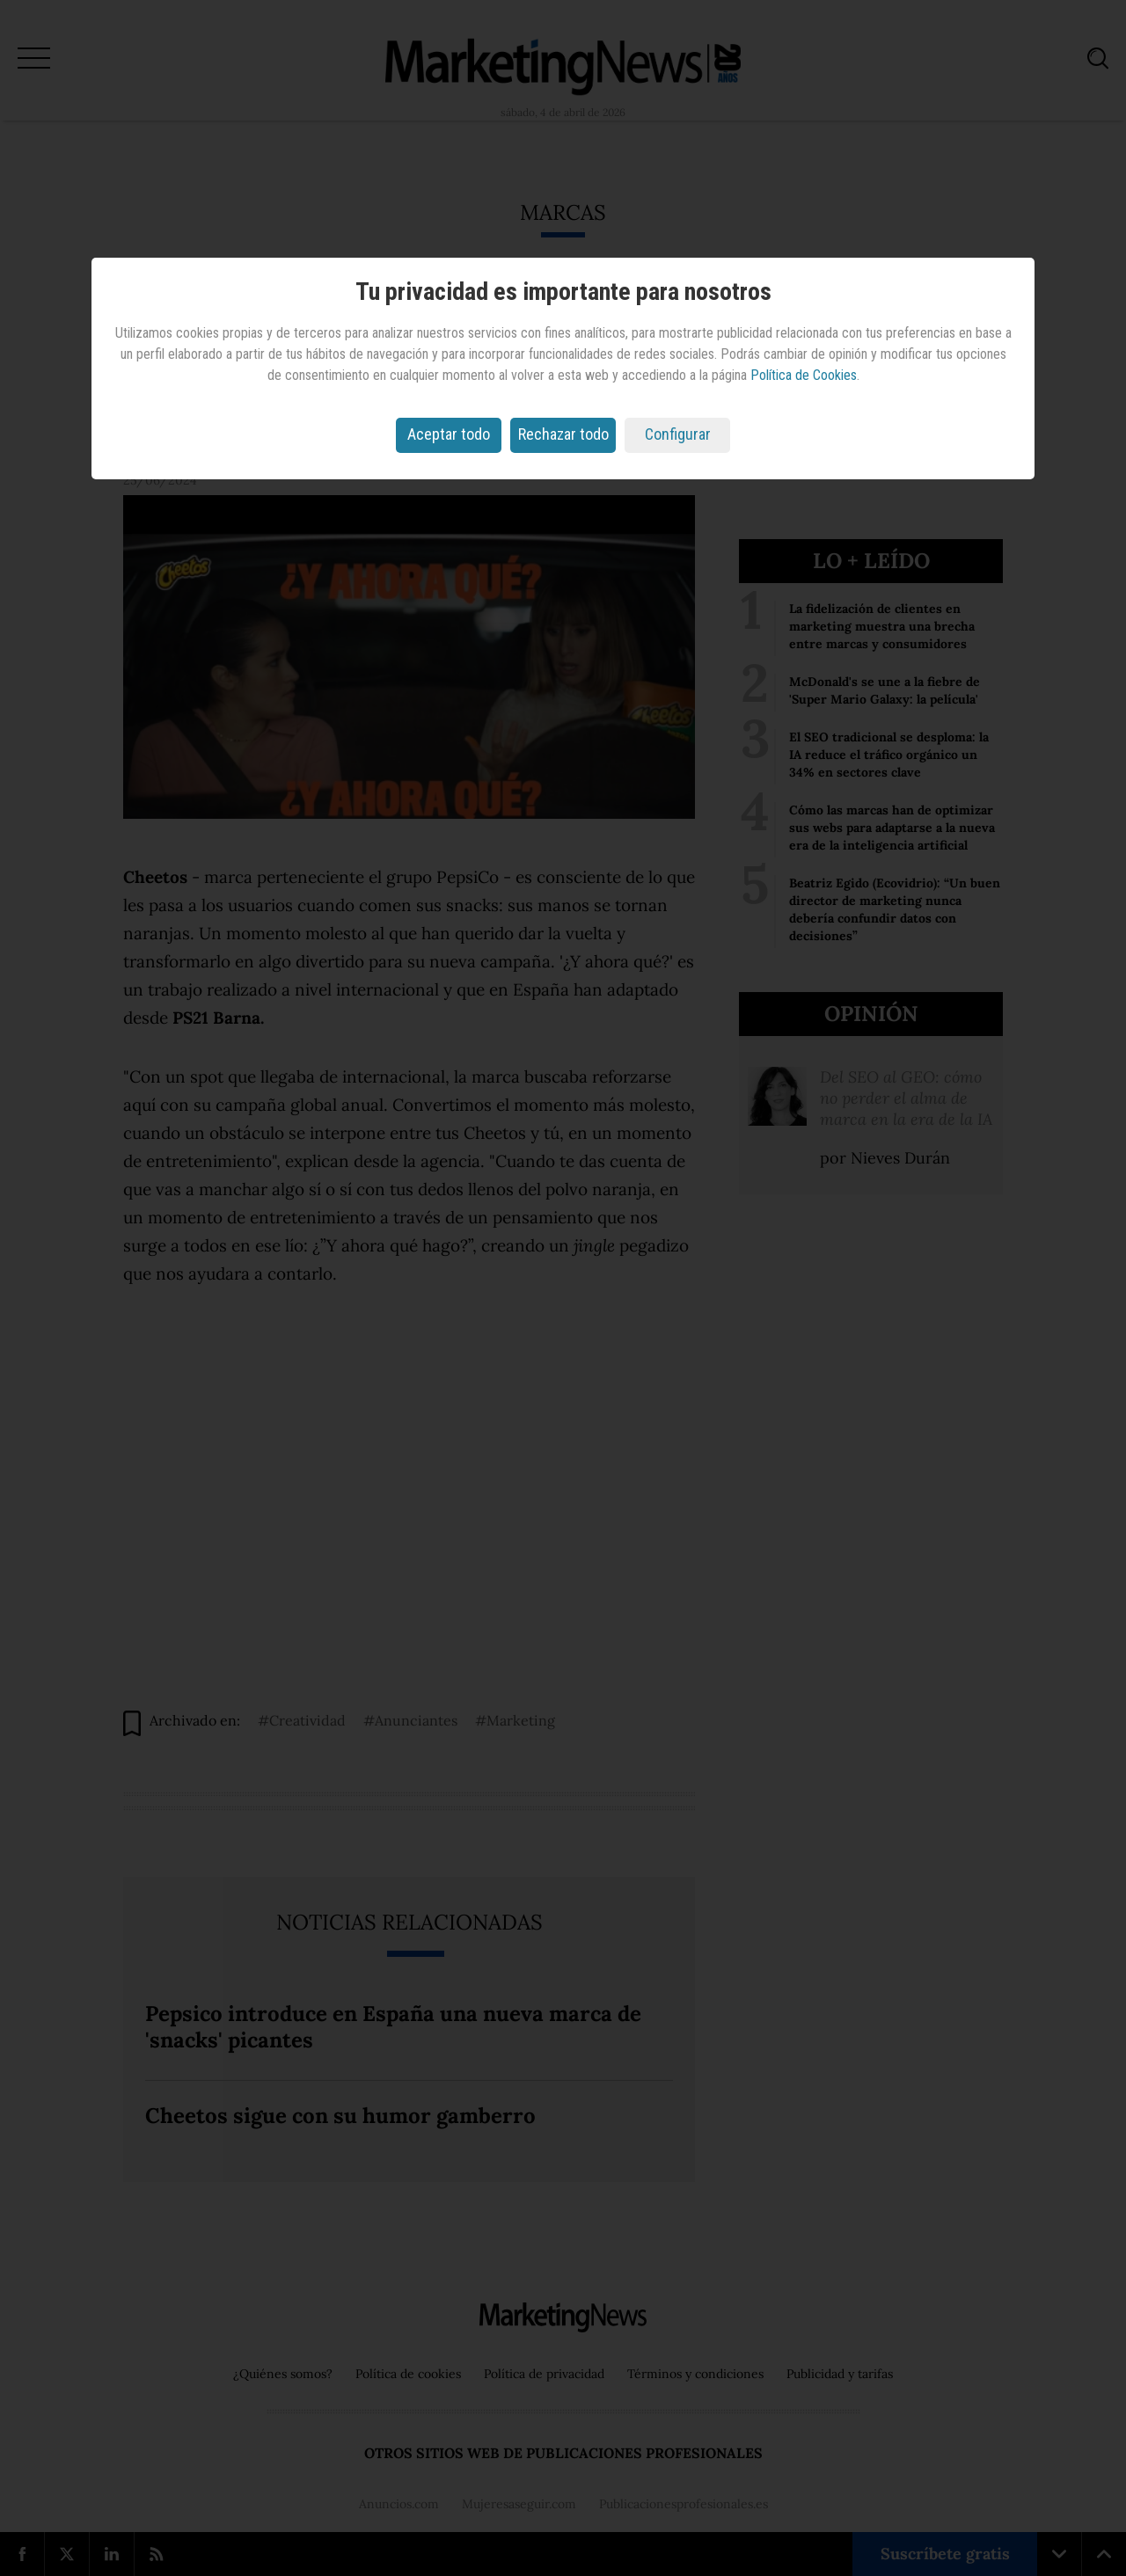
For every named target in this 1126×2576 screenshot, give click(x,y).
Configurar (678, 434)
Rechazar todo (563, 434)
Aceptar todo (448, 434)
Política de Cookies (803, 375)
